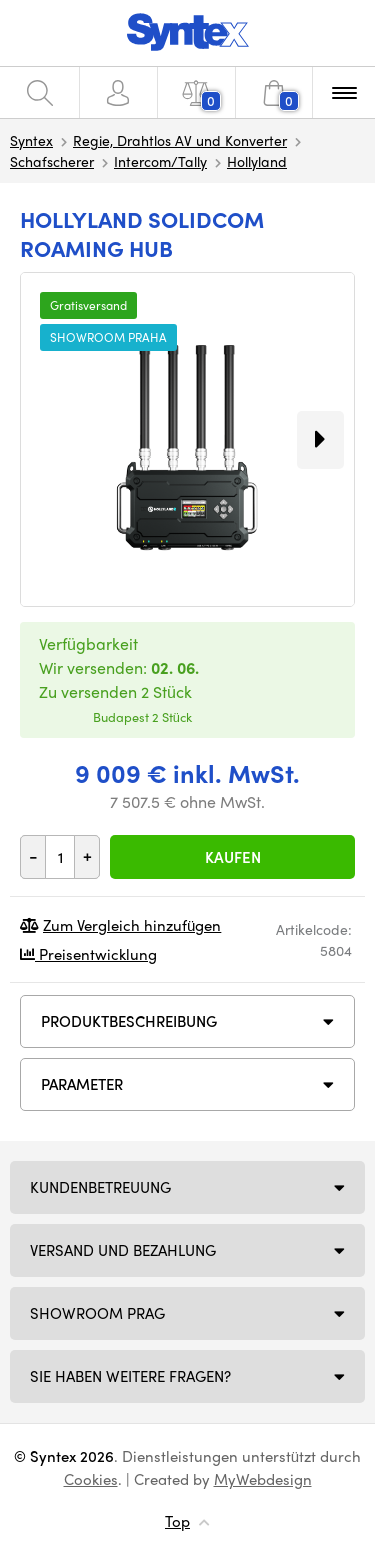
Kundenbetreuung (100, 1187)
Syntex (31, 140)
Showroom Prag (97, 1313)
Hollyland (257, 161)
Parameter (82, 1084)
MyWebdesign (263, 1479)
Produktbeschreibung (129, 1021)
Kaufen (233, 857)
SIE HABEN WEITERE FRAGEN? (130, 1376)
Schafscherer (52, 161)
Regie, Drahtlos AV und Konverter (180, 140)
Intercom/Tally (160, 161)
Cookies (91, 1479)
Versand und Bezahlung (123, 1250)
